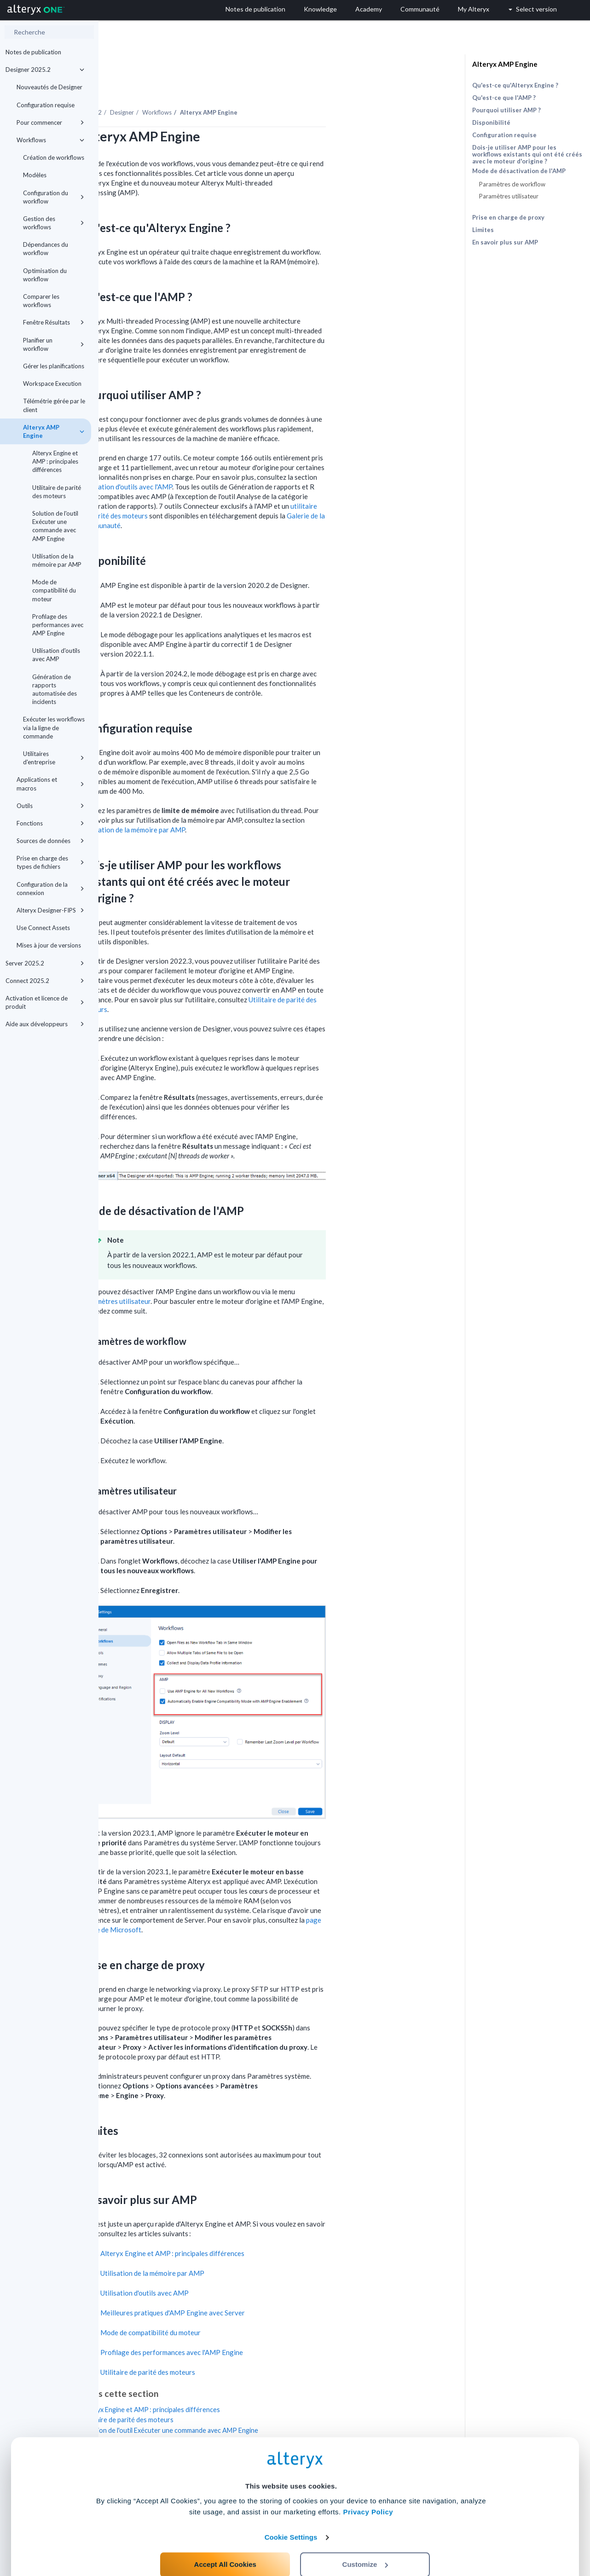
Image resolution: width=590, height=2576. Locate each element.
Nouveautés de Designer (49, 87)
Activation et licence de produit (45, 1002)
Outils (50, 805)
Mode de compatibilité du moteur (54, 590)
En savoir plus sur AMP (505, 242)
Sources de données (50, 840)
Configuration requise (46, 105)
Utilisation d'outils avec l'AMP (225, 461)
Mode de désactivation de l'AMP (519, 171)
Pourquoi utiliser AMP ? (506, 110)
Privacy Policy (368, 2483)
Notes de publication (33, 52)
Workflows (50, 140)
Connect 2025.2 (45, 980)
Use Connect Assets (43, 927)
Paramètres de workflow (512, 184)
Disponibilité (491, 122)
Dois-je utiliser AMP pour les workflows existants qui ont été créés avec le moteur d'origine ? (527, 154)
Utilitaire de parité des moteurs (56, 492)
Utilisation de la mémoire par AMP (56, 560)
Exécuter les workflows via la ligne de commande (54, 727)
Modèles (34, 175)
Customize (365, 2535)
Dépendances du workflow (45, 248)
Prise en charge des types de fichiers (50, 862)
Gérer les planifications (53, 366)
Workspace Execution (52, 383)
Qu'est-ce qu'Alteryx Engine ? (515, 85)
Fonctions (50, 823)
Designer (220, 87)
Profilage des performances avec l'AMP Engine (270, 2327)
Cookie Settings (291, 2508)
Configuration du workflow (53, 197)
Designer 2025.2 (45, 69)
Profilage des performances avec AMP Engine (57, 625)
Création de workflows (53, 157)
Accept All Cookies (225, 2535)
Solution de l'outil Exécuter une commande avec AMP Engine (55, 526)
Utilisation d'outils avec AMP (56, 655)
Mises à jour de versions (49, 945)
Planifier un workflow (53, 344)
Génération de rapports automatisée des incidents (54, 689)
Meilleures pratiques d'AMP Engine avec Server (271, 2287)
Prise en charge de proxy (508, 217)
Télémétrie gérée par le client (54, 405)
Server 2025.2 (45, 963)
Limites (483, 229)
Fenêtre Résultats (53, 322)
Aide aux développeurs (45, 1024)
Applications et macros (50, 783)
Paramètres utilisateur (214, 1276)
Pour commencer (50, 122)
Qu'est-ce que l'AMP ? (504, 97)
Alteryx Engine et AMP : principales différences (55, 461)
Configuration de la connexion (50, 888)
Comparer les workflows (41, 300)
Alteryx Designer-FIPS (50, 910)
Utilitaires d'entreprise (53, 758)
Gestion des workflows (53, 223)
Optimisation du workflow (45, 275)
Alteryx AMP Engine (53, 431)
